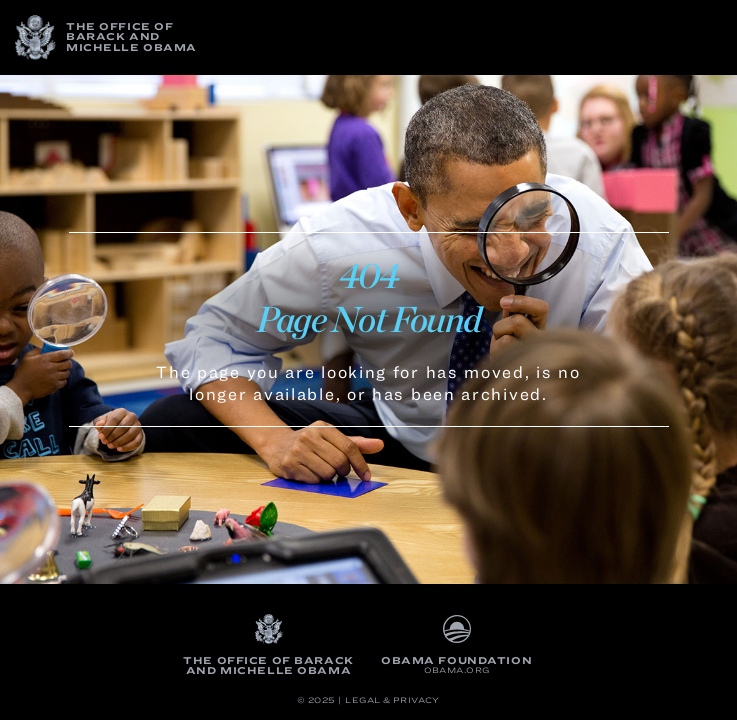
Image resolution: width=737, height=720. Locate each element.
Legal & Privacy (392, 700)
